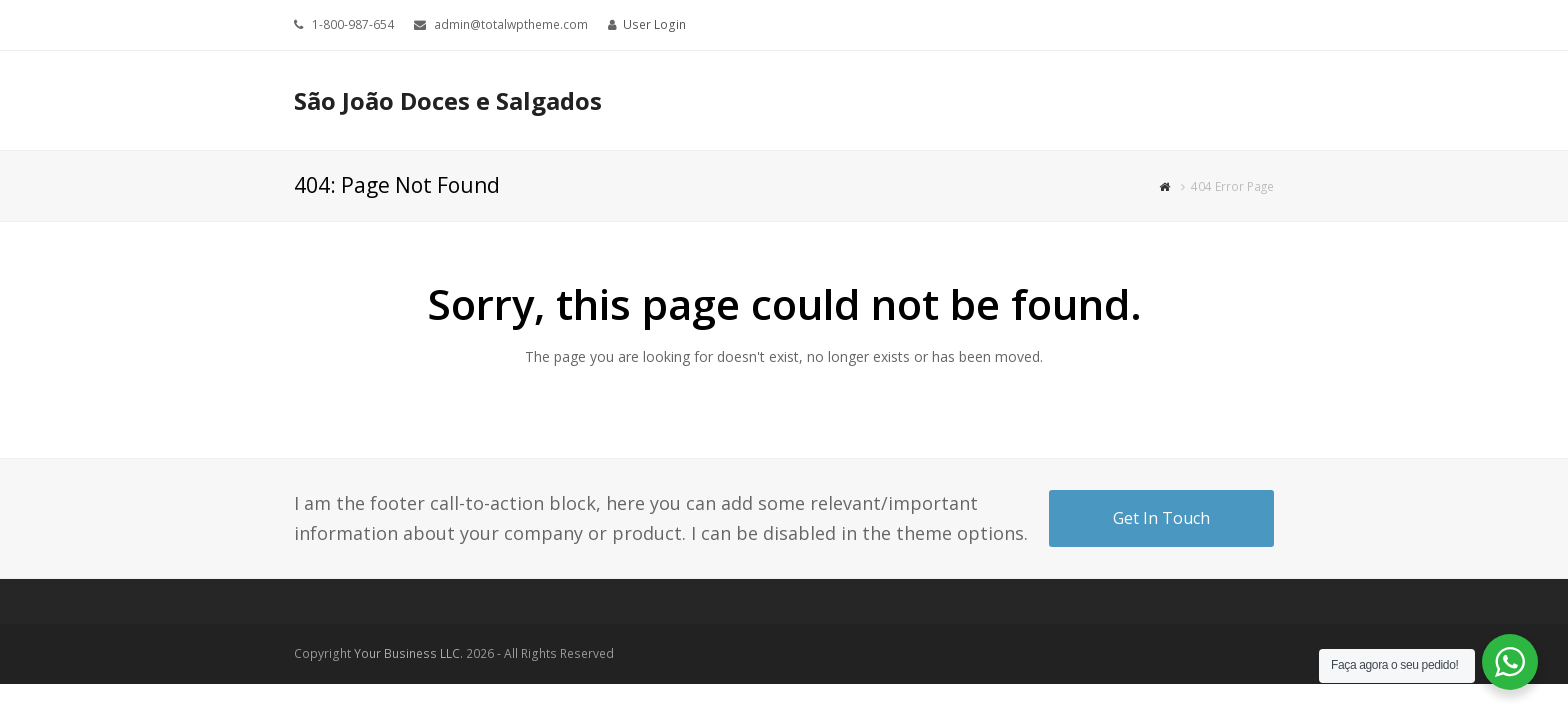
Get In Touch (1161, 518)
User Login (654, 24)
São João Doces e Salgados (448, 100)
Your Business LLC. (408, 653)
